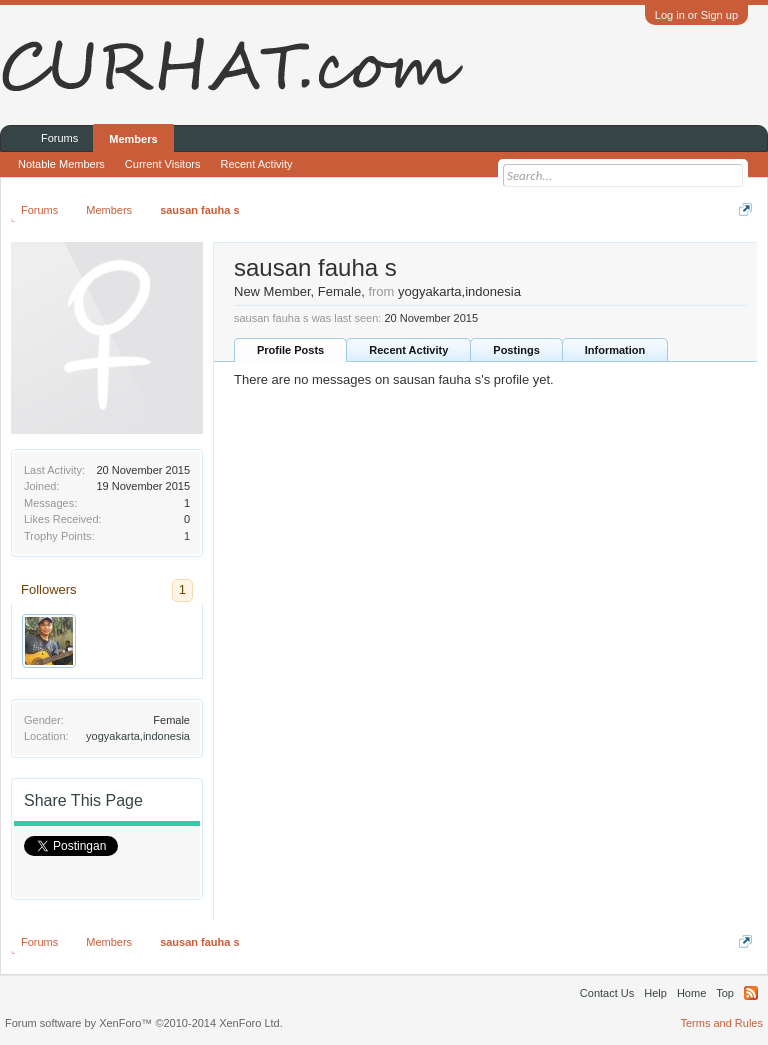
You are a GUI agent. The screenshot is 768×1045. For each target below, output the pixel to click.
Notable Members (61, 164)
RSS (751, 993)
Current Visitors (163, 164)
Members (133, 139)
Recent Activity (408, 350)
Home (691, 993)
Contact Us (607, 993)
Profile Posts (290, 350)
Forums (59, 138)
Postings (516, 350)
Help (655, 993)
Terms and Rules (721, 1023)
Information (615, 350)
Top (725, 993)
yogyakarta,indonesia (138, 736)
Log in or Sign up (696, 15)
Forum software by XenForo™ (144, 1023)
